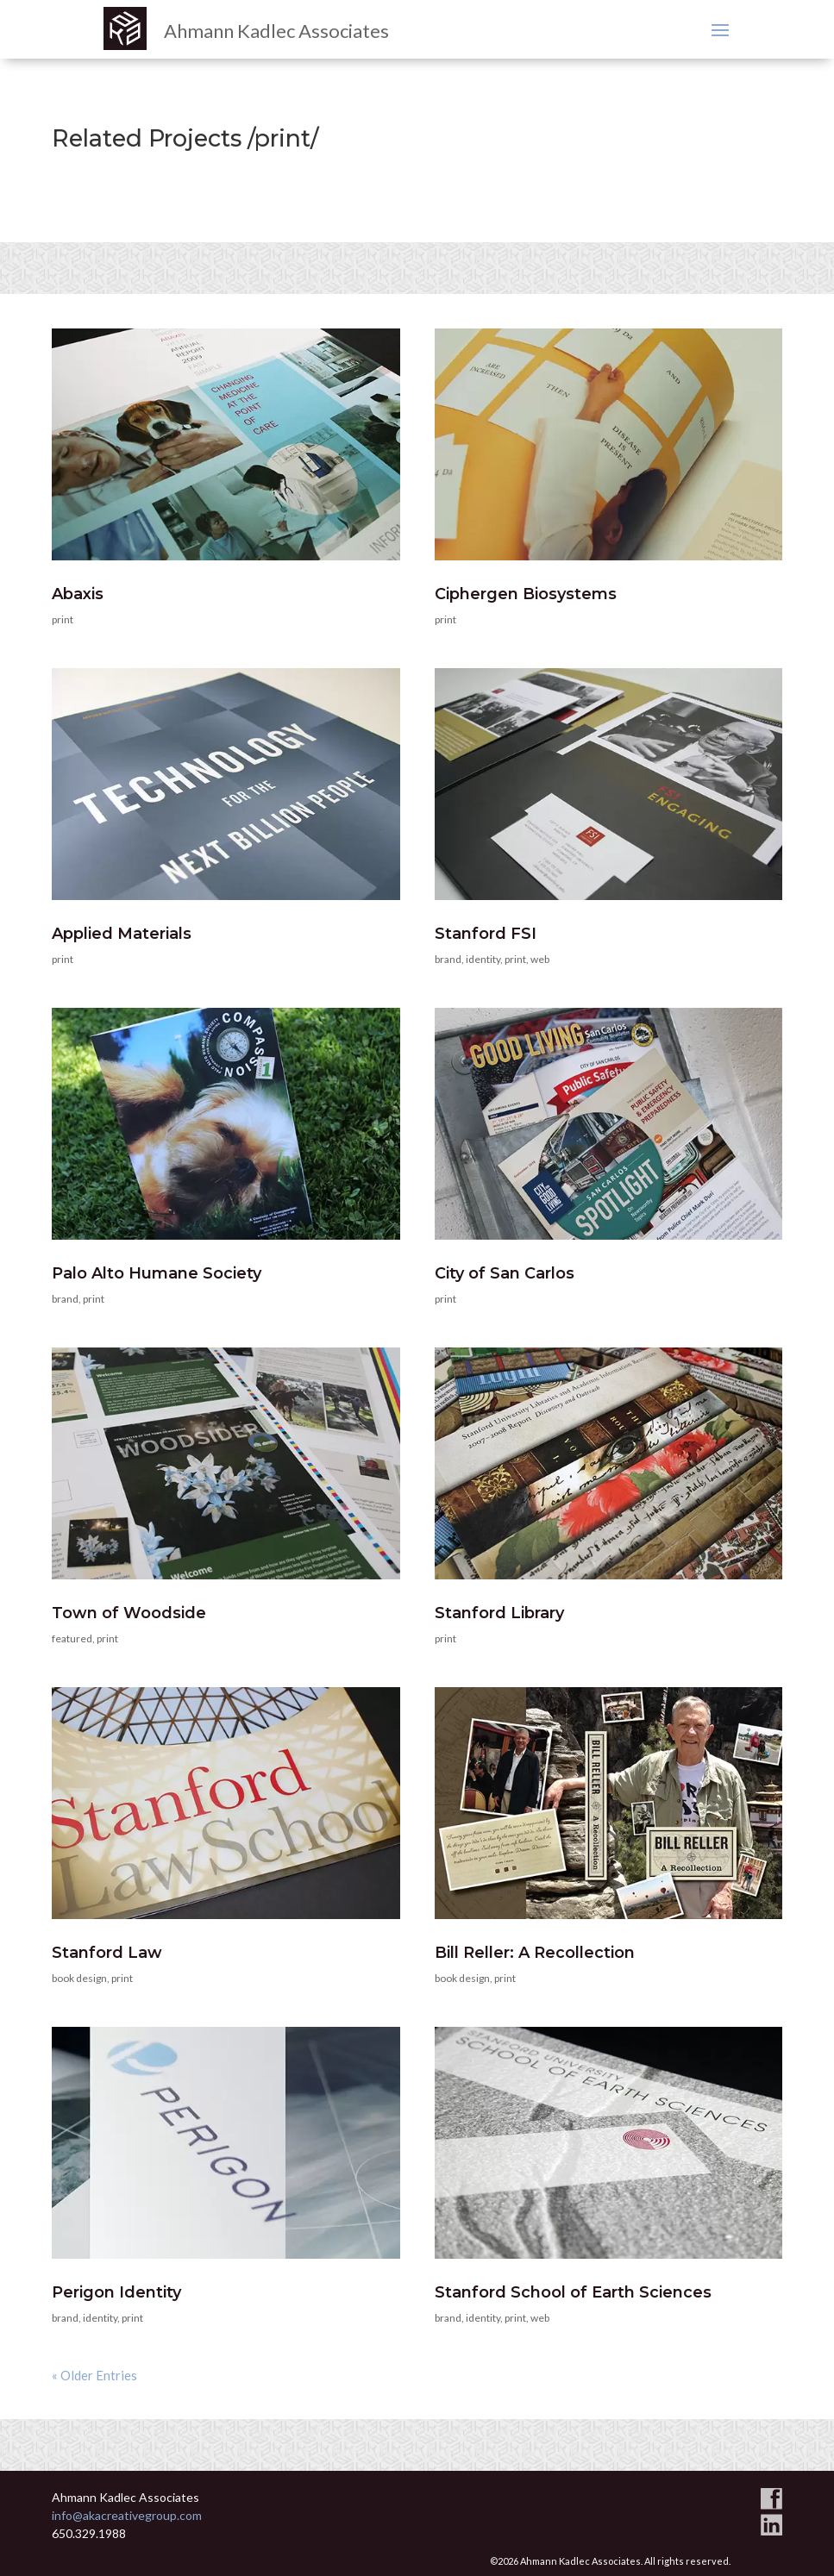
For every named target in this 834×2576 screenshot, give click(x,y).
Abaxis (77, 594)
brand (448, 959)
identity (483, 959)
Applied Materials (121, 933)
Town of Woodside (129, 1613)
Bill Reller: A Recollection (535, 1952)
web (539, 959)
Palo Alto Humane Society (156, 1273)
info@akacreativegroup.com (127, 2515)
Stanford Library (499, 1613)
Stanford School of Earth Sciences (573, 2292)
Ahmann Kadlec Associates (276, 30)
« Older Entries (94, 2375)
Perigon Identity (116, 2292)
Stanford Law (107, 1952)
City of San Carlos (504, 1273)
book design (79, 1978)
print (62, 619)
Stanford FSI (485, 933)
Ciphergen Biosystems (526, 594)
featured (72, 1638)
